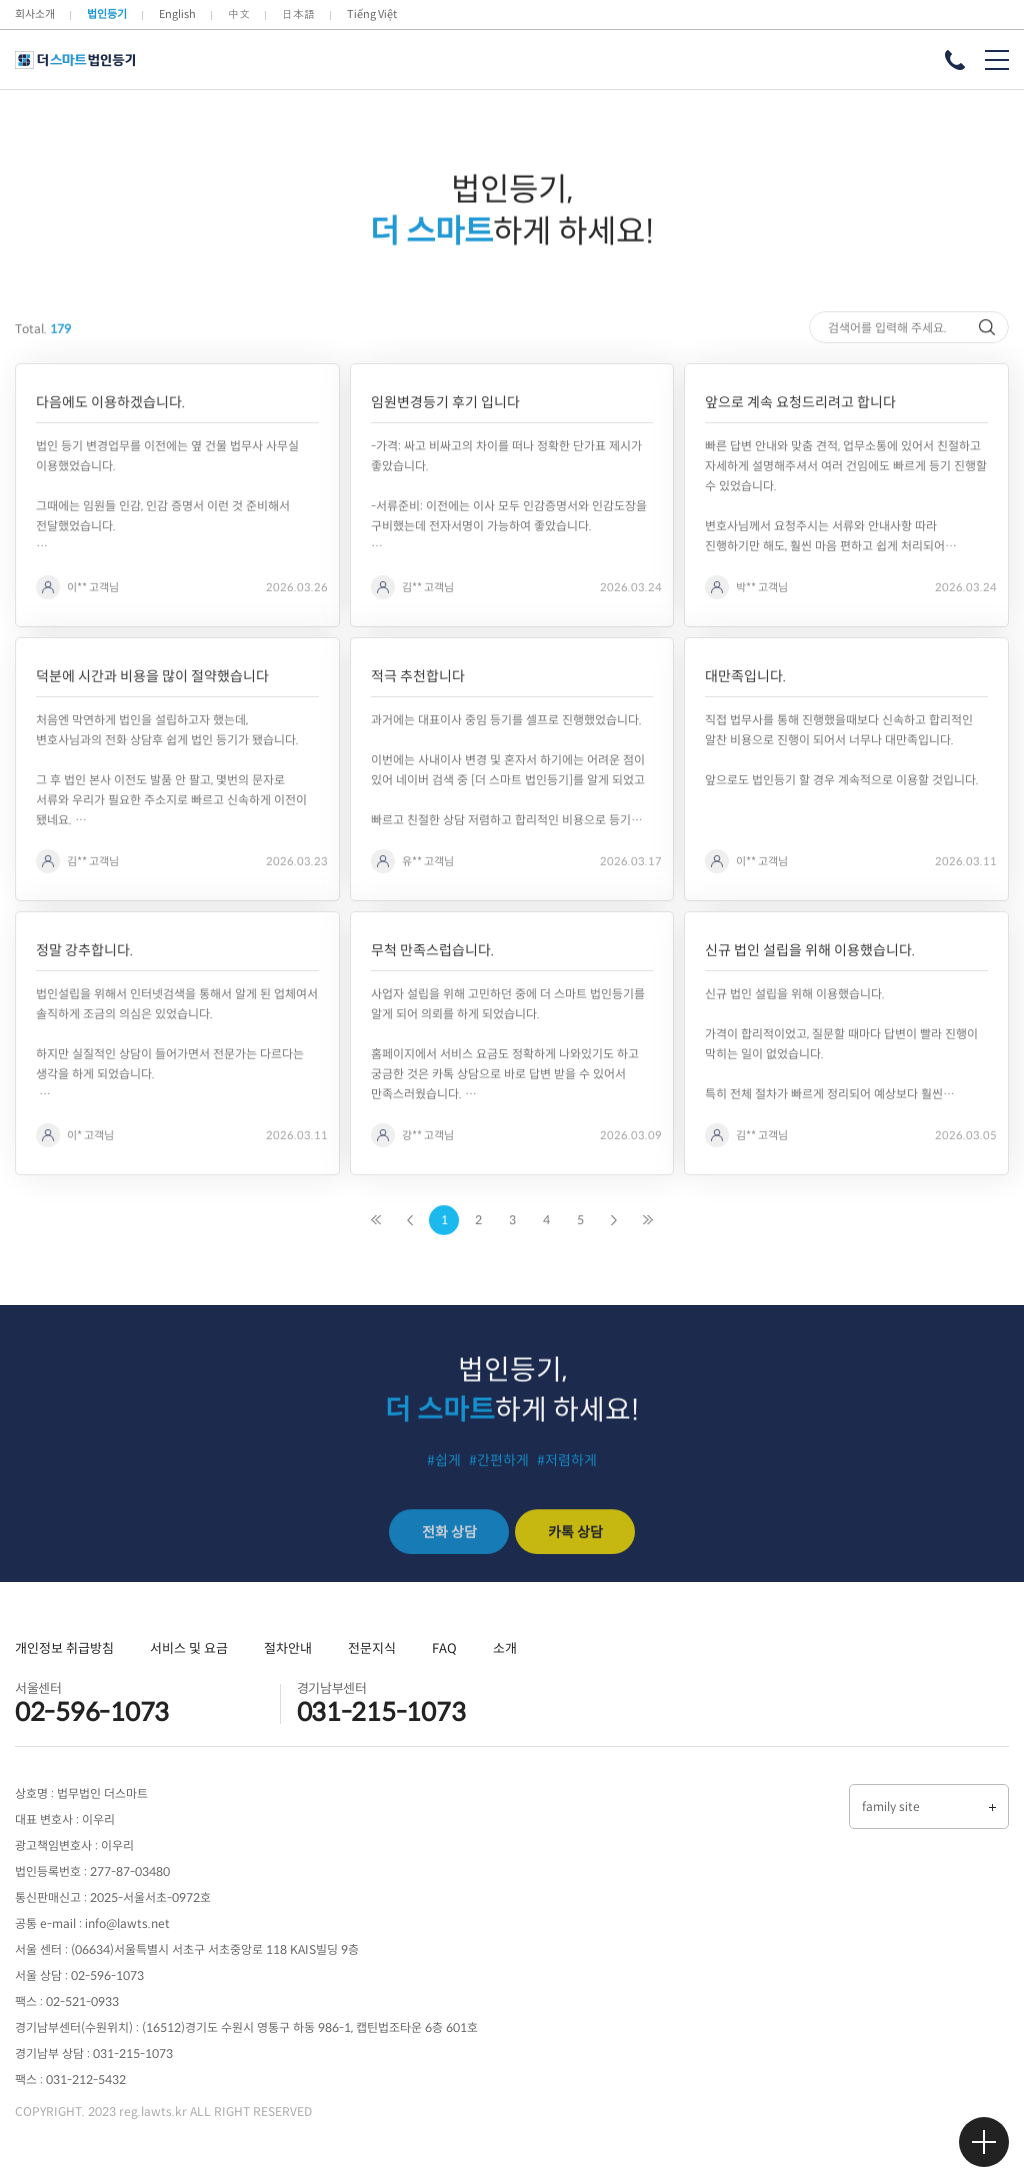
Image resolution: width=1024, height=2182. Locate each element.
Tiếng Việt (372, 14)
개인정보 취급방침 (64, 1648)
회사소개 (35, 14)
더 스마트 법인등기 (75, 60)
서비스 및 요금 (189, 1648)
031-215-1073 (381, 1712)
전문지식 (372, 1648)
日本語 (298, 14)
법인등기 (107, 14)
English (177, 14)
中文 (239, 14)
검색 (989, 379)
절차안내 (288, 1648)
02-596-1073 (92, 1712)
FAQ (444, 1648)
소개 (505, 1648)
